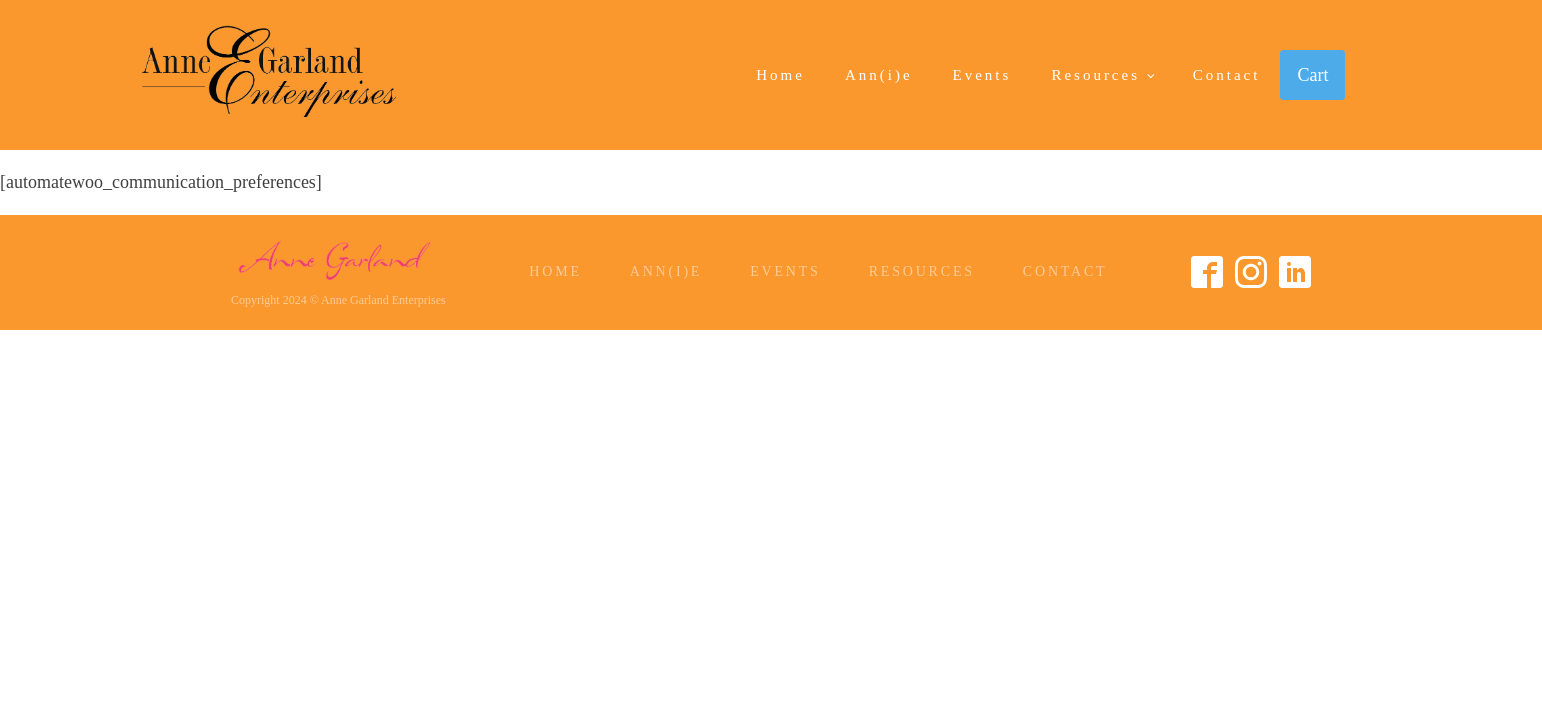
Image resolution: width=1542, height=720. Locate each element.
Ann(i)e (879, 75)
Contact (1227, 75)
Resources (1095, 75)
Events (982, 75)
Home (780, 75)
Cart (1312, 75)
